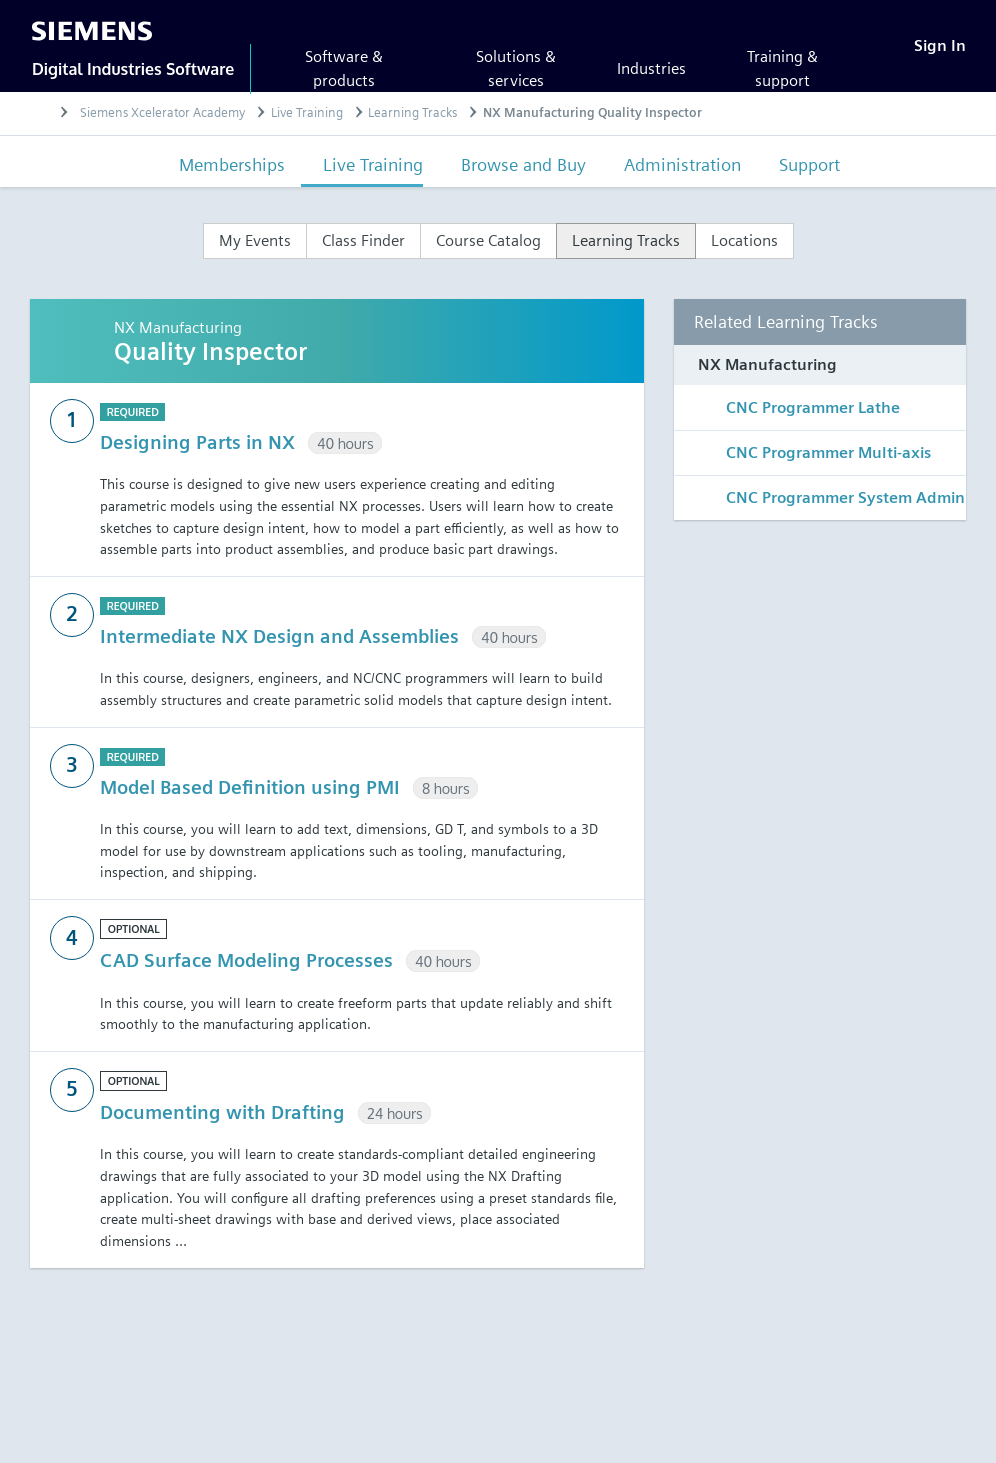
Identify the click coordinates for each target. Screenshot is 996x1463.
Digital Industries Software (133, 69)
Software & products (344, 68)
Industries (651, 68)
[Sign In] (940, 45)
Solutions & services (516, 68)
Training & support (782, 68)
